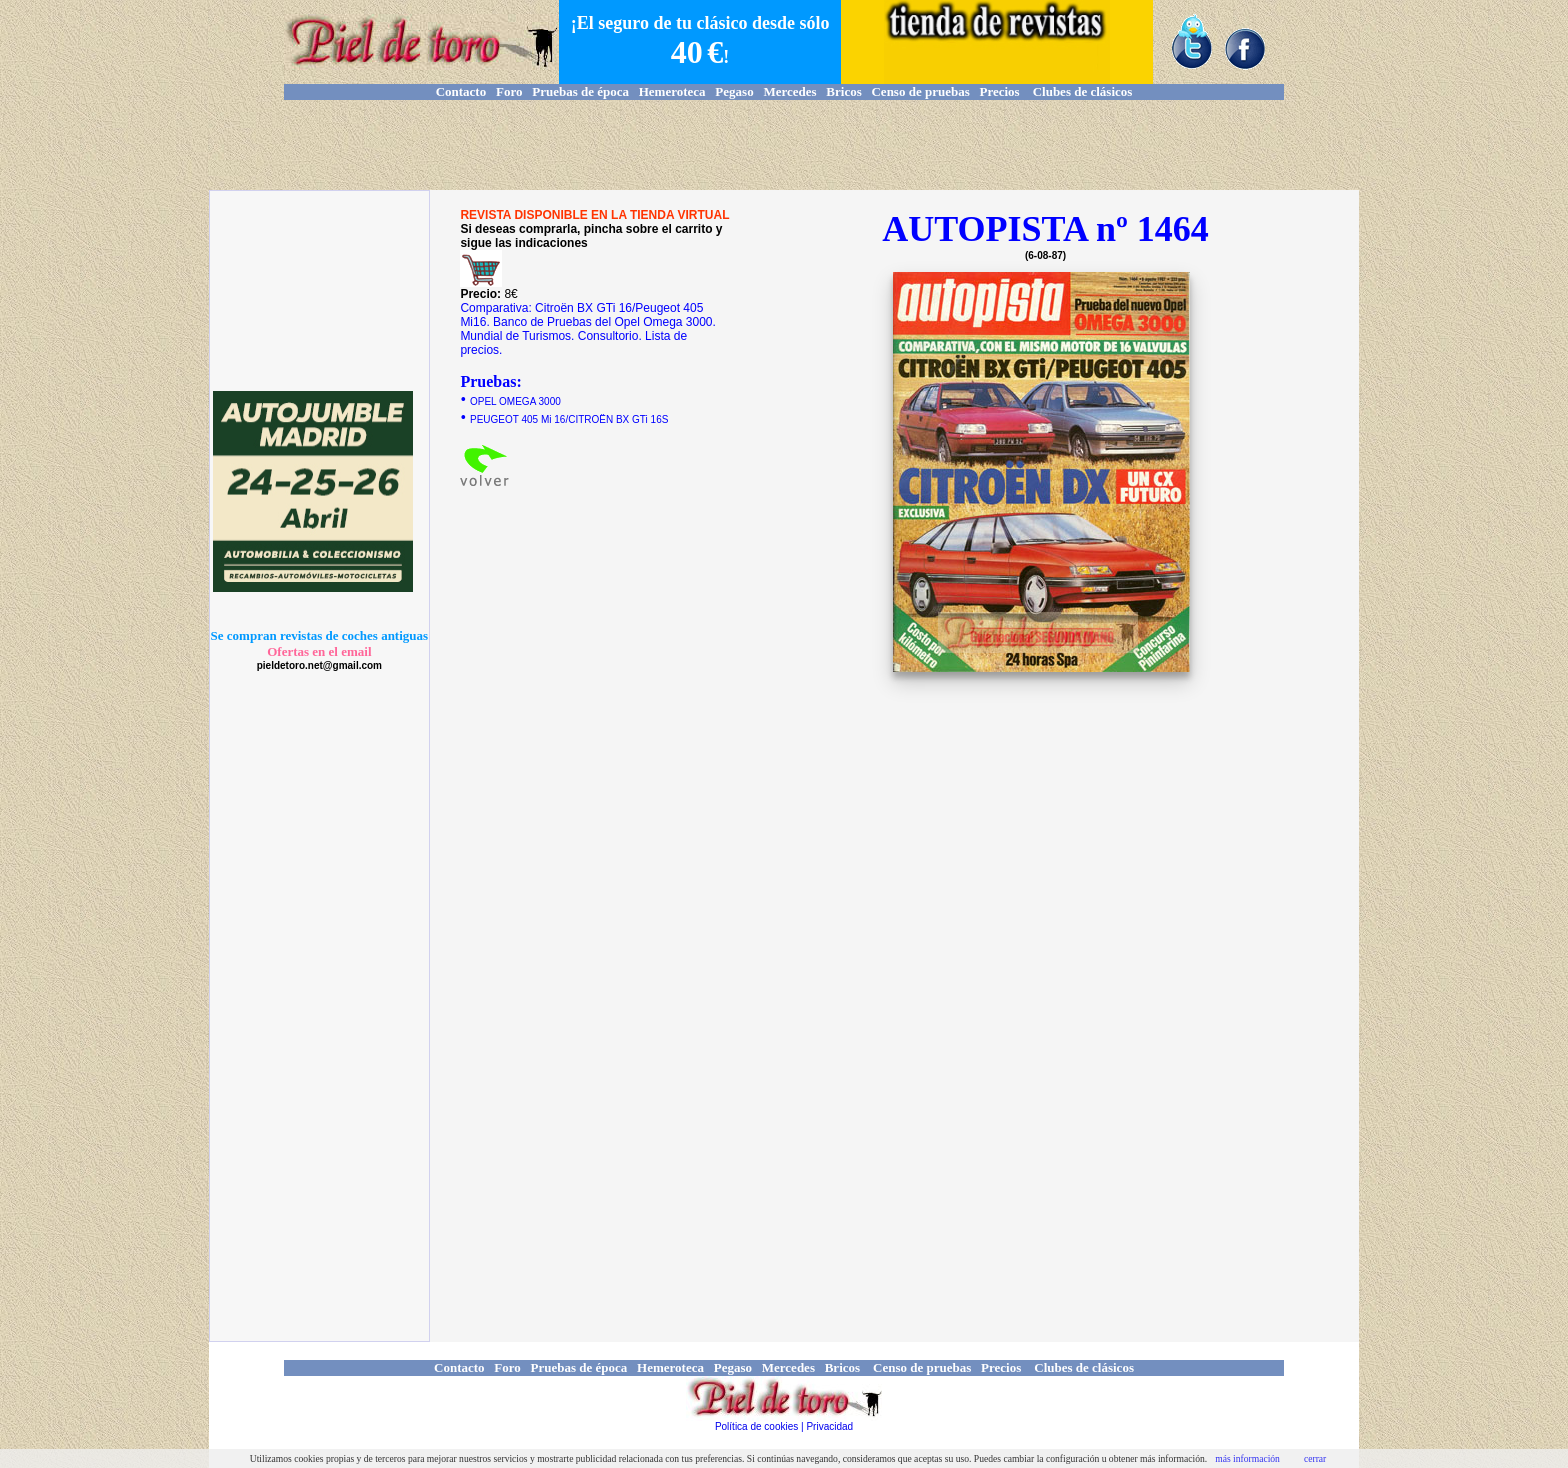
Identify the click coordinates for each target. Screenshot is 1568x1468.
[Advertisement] (784, 145)
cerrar (1315, 1458)
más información (1247, 1458)
